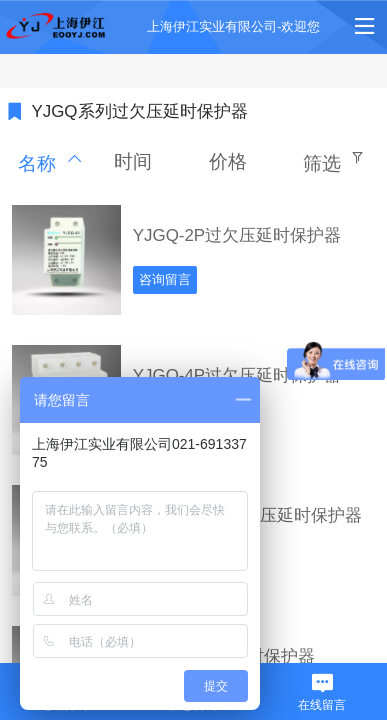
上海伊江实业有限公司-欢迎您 (233, 26)
